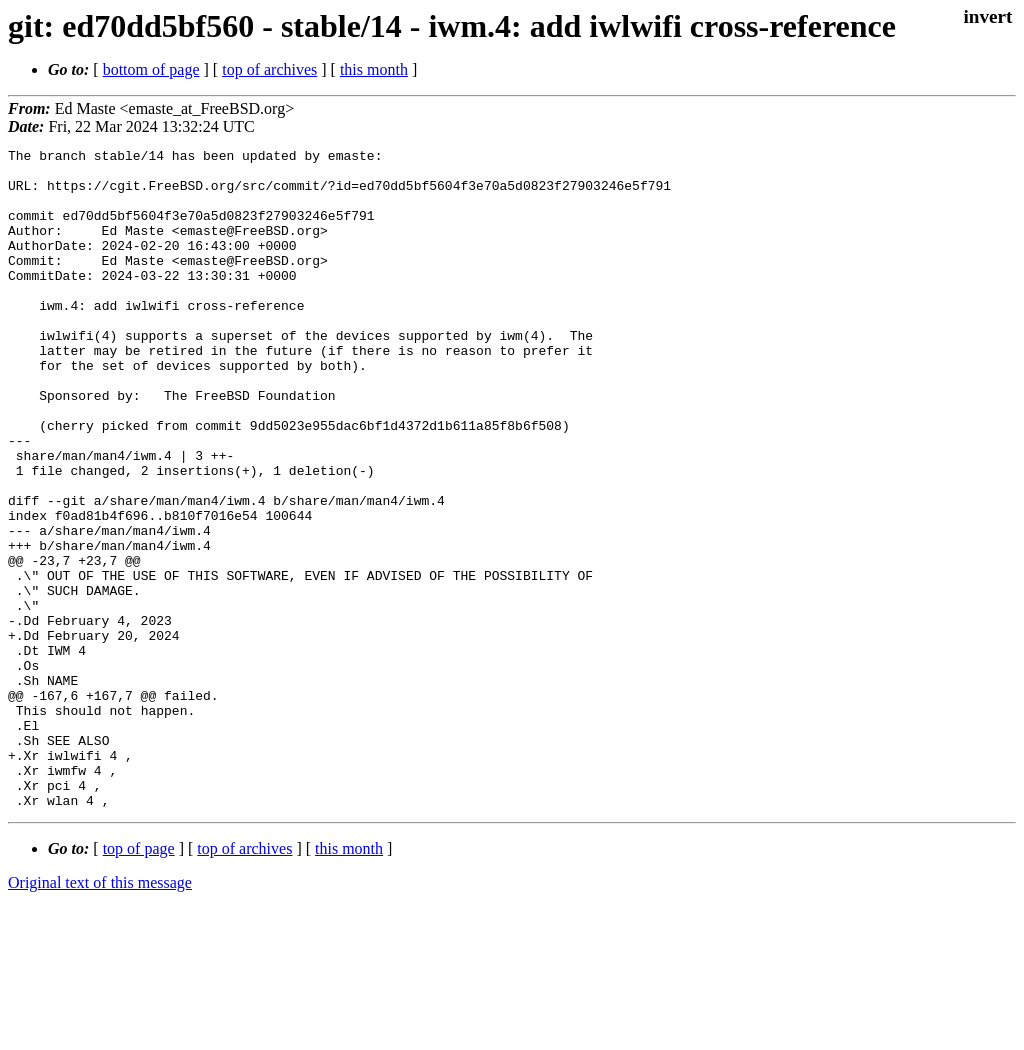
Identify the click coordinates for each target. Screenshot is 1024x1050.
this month (374, 69)
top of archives (269, 69)
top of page (139, 980)
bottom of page (151, 69)
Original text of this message (100, 1014)
